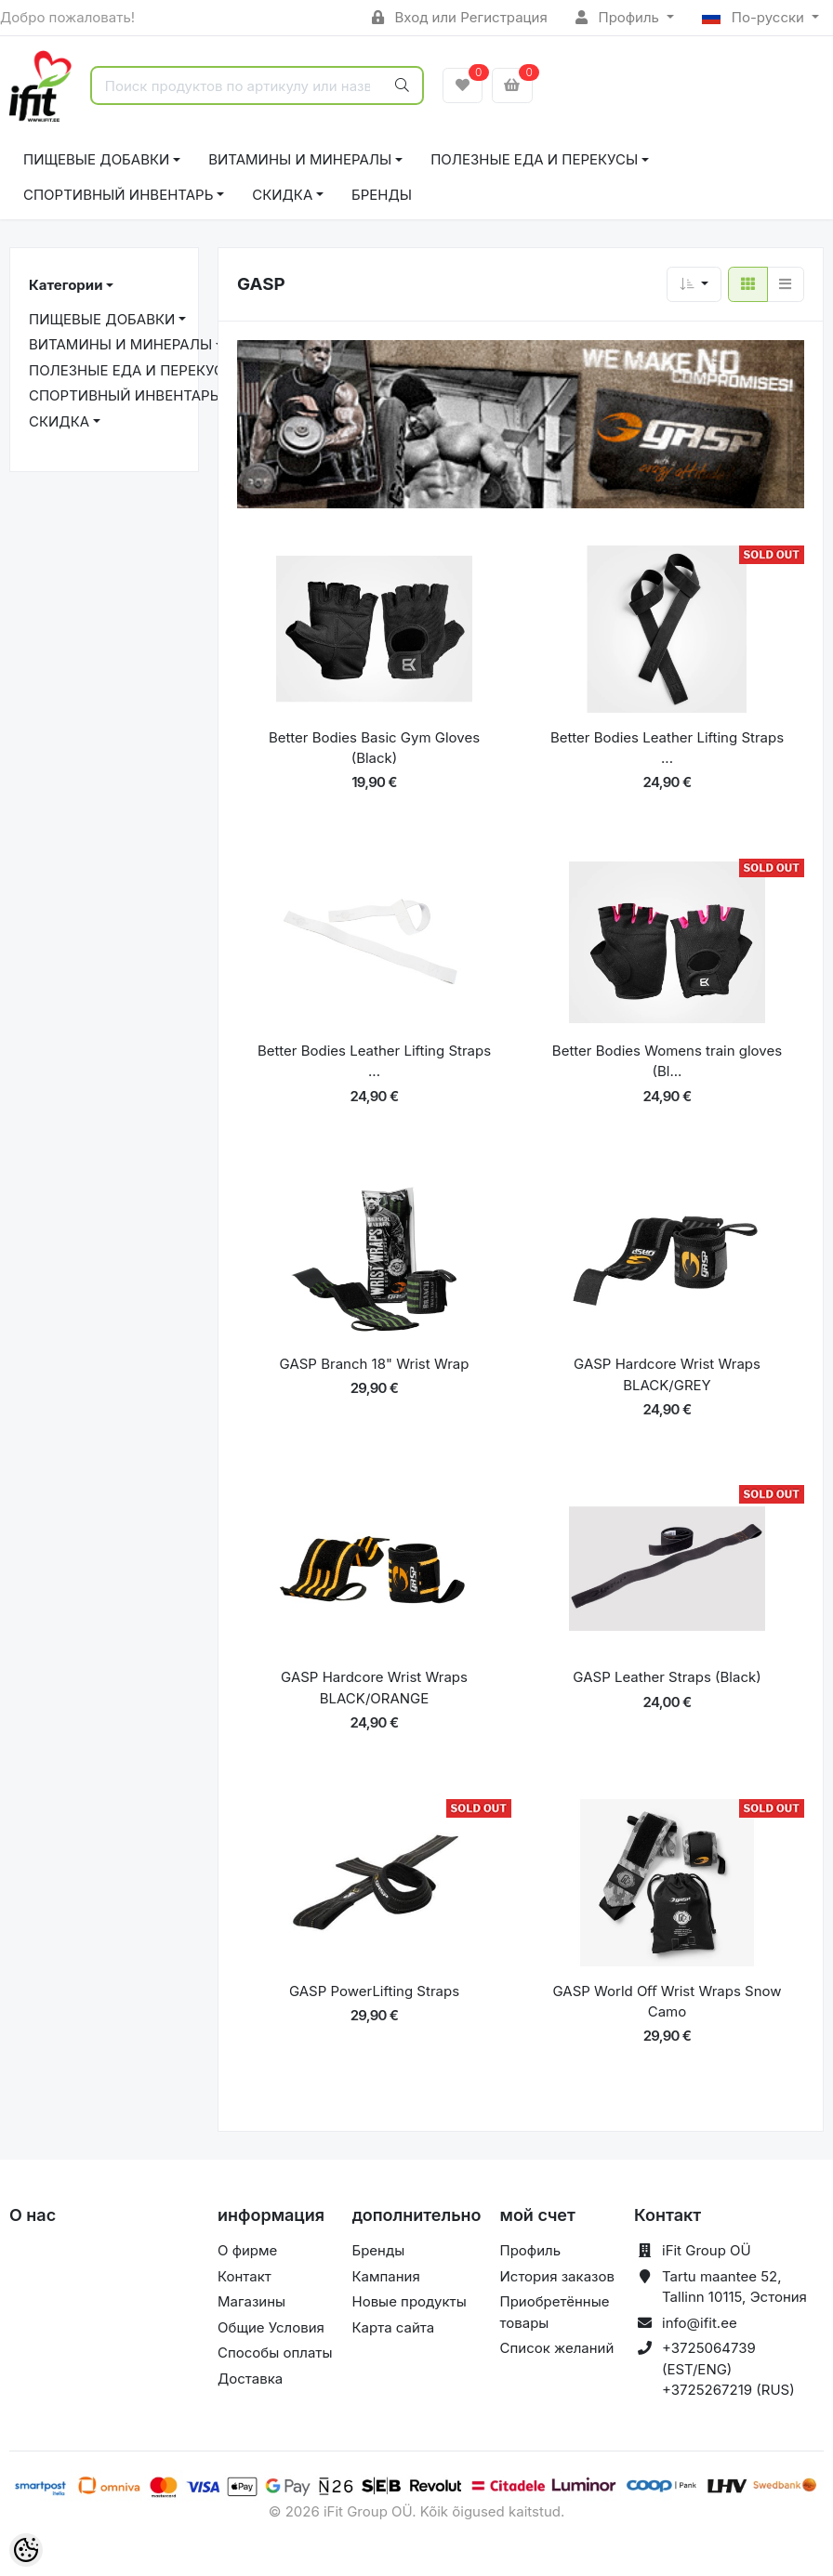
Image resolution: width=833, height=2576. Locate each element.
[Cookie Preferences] (26, 2550)
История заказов (557, 2276)
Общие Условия (271, 2327)
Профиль (619, 17)
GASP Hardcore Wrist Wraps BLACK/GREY (667, 1374)
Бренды (381, 195)
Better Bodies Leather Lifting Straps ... (667, 748)
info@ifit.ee (699, 2323)
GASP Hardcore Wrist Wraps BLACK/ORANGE (374, 1687)
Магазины (251, 2301)
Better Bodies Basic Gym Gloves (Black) (374, 748)
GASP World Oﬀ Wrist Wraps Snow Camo (666, 2001)
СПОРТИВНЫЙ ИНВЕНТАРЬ (118, 195)
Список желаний (557, 2348)
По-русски (755, 17)
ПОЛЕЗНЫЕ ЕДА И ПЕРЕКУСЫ (534, 159)
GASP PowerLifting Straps (374, 1991)
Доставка (250, 2378)
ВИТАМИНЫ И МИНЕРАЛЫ (299, 159)
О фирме (247, 2250)
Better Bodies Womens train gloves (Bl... (667, 1061)
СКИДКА (282, 195)
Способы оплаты (275, 2352)
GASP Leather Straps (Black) (666, 1677)
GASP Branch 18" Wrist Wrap (374, 1364)
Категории (65, 285)
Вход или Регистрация (460, 17)
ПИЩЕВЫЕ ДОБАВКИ (96, 159)
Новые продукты (408, 2301)
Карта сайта (392, 2327)
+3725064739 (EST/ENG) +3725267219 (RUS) (728, 2369)
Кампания (385, 2276)
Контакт (244, 2276)
